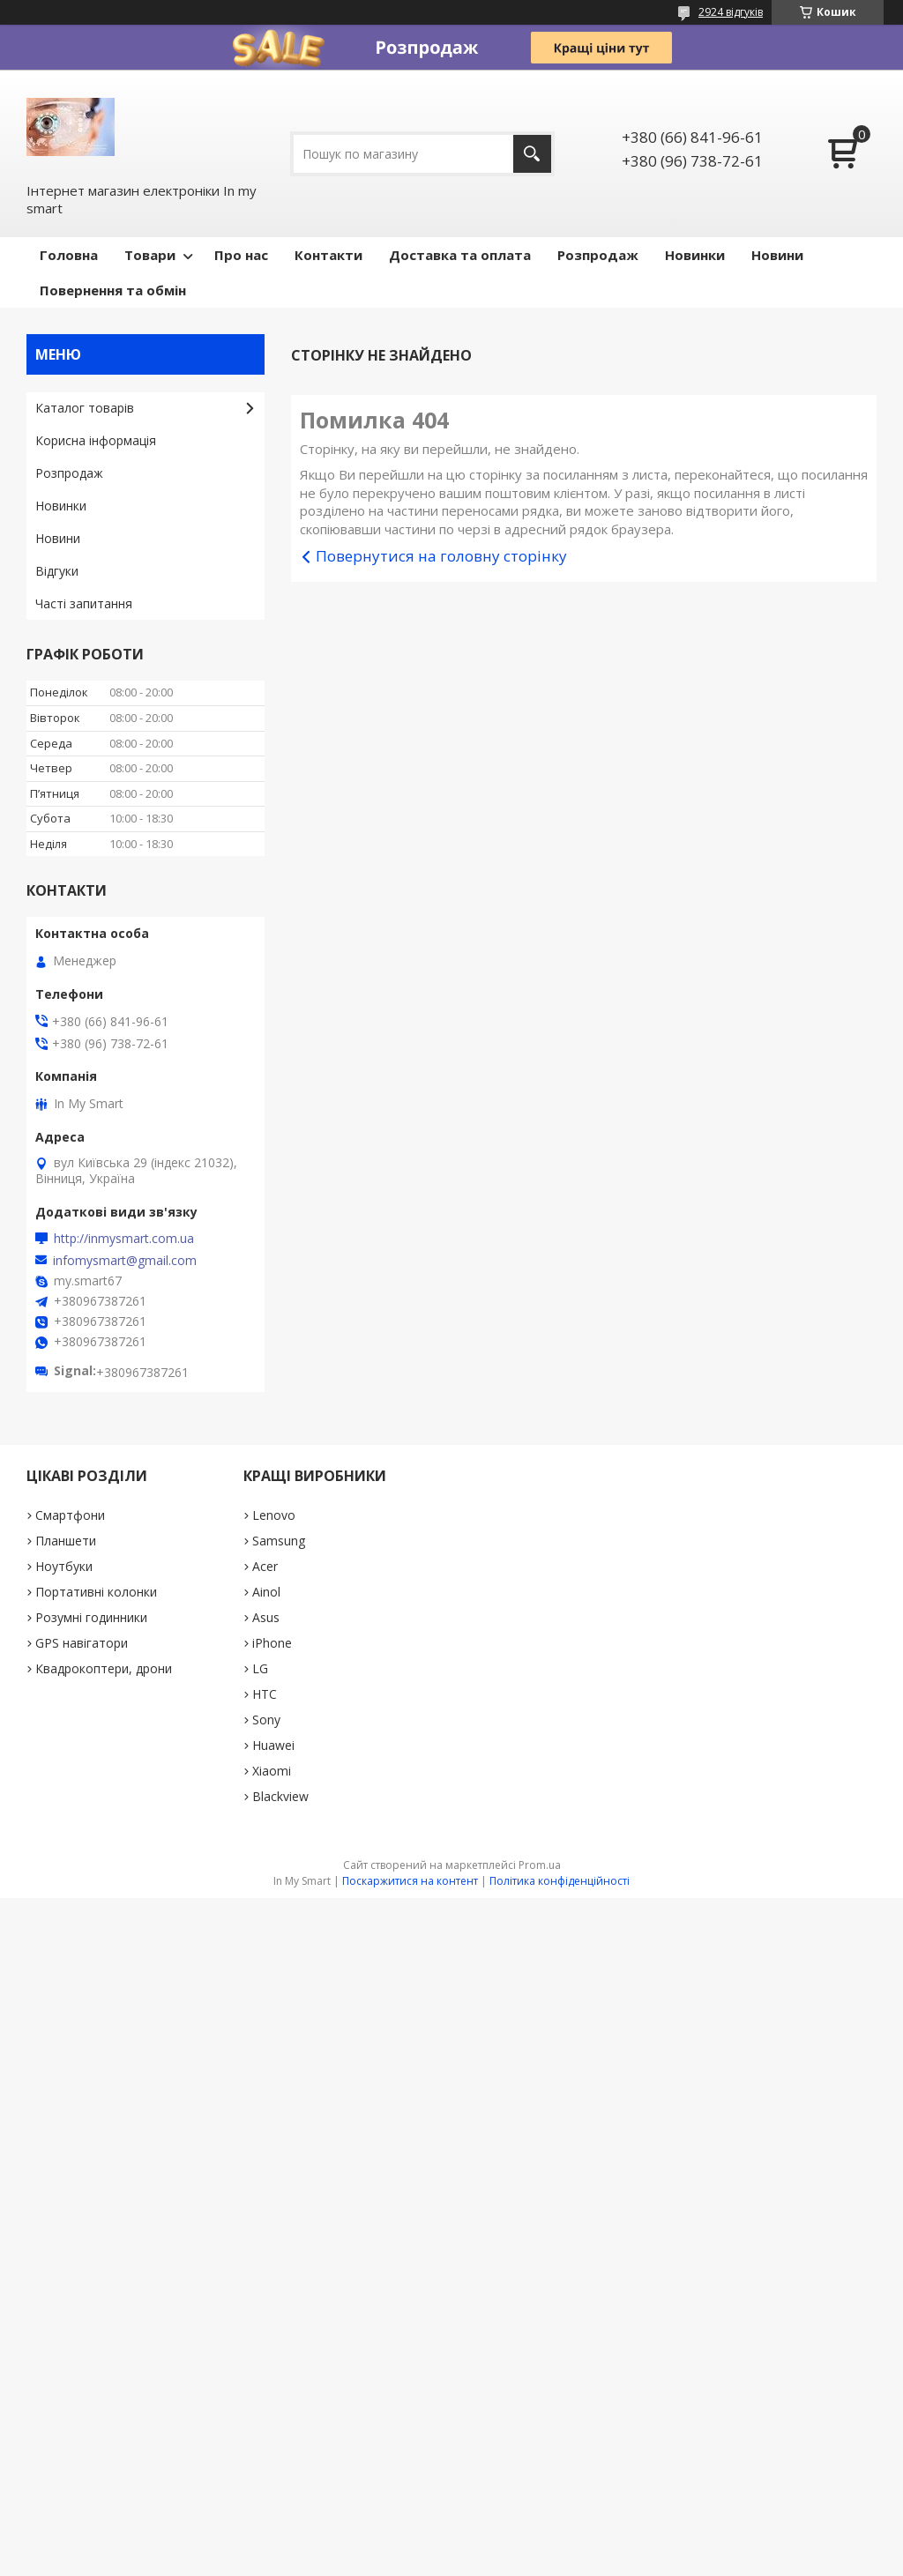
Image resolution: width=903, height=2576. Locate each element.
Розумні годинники (91, 1617)
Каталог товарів (84, 407)
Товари (149, 255)
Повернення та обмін (113, 290)
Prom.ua (540, 1865)
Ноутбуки (64, 1566)
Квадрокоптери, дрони (103, 1668)
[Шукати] (532, 154)
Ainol (266, 1591)
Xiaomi (271, 1770)
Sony (266, 1719)
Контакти (328, 255)
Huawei (273, 1745)
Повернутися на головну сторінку (441, 556)
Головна (69, 255)
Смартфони (70, 1515)
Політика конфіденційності (559, 1880)
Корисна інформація (95, 440)
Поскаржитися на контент (410, 1880)
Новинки (695, 255)
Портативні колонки (96, 1591)
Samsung (278, 1540)
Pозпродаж (597, 255)
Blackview (280, 1796)
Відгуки (56, 570)
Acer (265, 1566)
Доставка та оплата (460, 255)
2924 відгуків (730, 11)
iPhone (272, 1642)
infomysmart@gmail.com (125, 1261)
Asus (266, 1617)
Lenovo (273, 1515)
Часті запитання (83, 603)
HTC (264, 1694)
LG (260, 1668)
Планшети (65, 1540)
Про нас (241, 255)
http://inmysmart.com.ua (124, 1239)
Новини (777, 255)
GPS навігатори (81, 1642)
